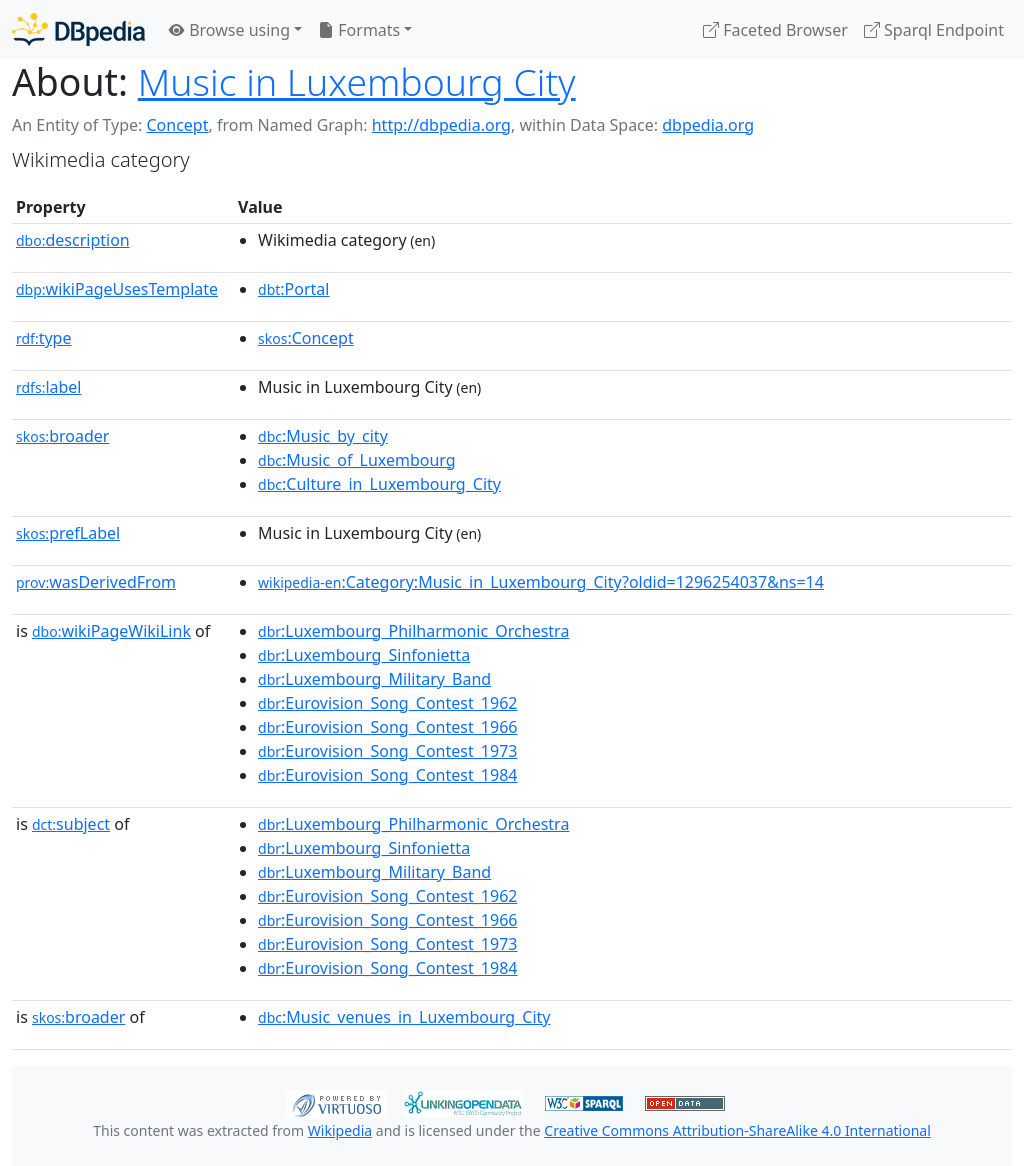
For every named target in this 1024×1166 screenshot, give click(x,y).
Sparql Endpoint (934, 30)
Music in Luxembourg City (357, 81)
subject (71, 824)
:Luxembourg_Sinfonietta (364, 655)
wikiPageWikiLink (111, 631)
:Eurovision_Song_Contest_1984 (387, 775)
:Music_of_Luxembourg (357, 460)
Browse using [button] (229, 30)
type (44, 338)
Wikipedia (340, 1130)
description (73, 240)
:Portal (293, 289)
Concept (177, 125)
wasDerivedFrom (96, 582)
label (49, 387)
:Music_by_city (323, 436)
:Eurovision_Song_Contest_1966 (387, 727)
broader (62, 436)
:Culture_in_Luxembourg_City (379, 484)
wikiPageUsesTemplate (117, 289)
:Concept (306, 338)
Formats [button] (359, 30)
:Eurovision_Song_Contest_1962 (387, 703)
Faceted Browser (775, 30)
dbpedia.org (708, 125)
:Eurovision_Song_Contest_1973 (387, 751)
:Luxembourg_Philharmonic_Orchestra (413, 631)
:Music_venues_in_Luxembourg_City (404, 1017)
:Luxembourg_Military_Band (374, 679)
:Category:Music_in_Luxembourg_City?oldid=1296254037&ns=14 (541, 582)
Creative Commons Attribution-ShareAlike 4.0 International (737, 1130)
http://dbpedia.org (441, 125)
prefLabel (68, 533)
